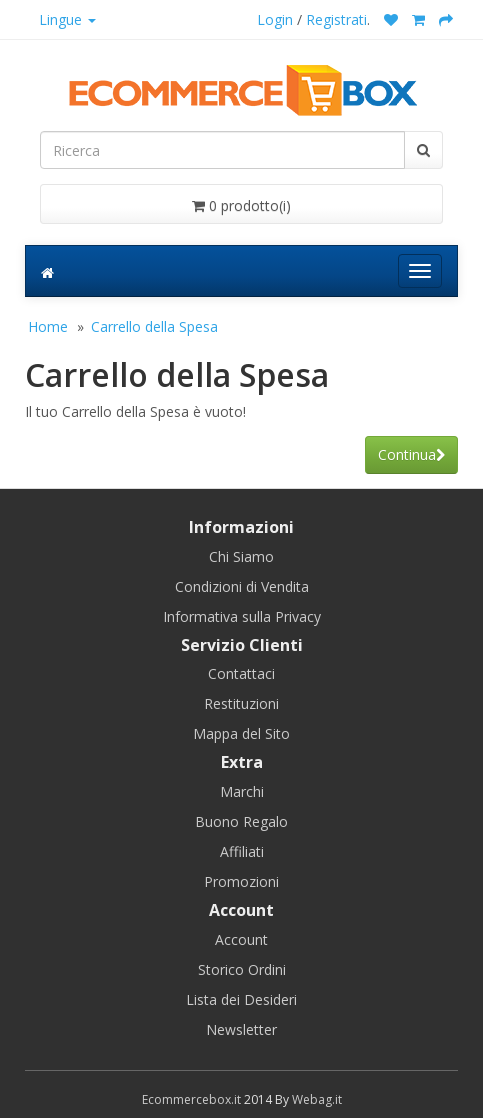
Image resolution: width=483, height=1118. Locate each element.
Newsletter (241, 1029)
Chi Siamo (241, 556)
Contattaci (241, 673)
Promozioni (241, 881)
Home (48, 326)
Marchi (242, 791)
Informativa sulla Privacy (242, 616)
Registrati (336, 19)
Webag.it (317, 1099)
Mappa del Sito (241, 733)
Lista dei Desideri (241, 999)
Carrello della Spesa (154, 326)
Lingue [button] (67, 19)
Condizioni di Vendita (242, 586)
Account (241, 939)
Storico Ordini (242, 969)
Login (275, 19)
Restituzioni (241, 703)
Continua (411, 454)
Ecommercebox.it (191, 1099)
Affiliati (242, 851)
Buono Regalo (241, 821)
